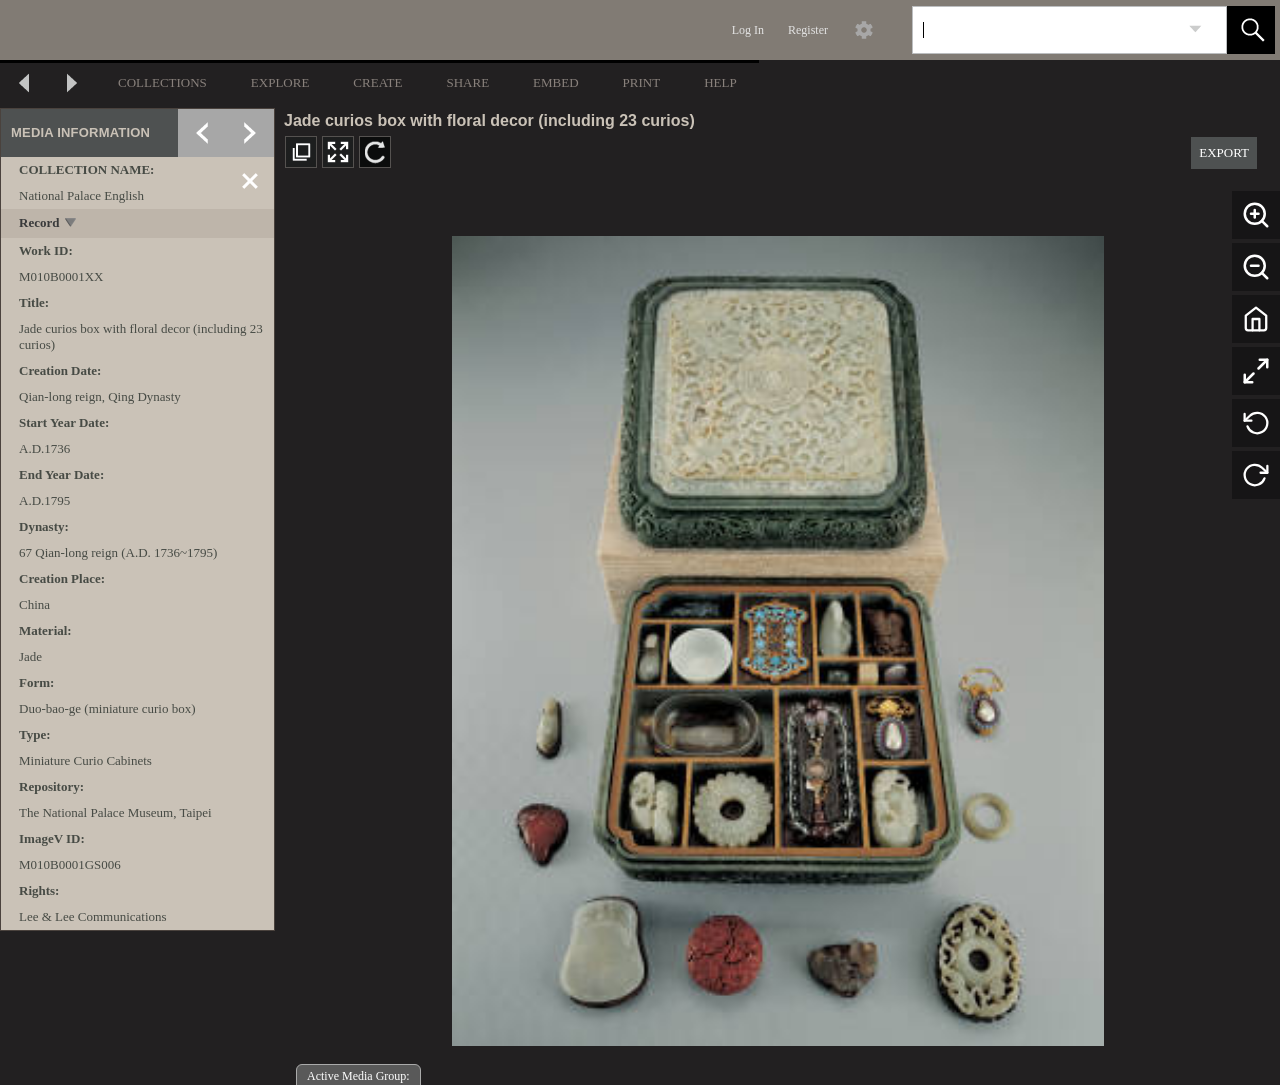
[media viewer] (777, 635)
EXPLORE (280, 82)
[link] (1195, 29)
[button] (1251, 30)
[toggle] (71, 224)
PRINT (642, 82)
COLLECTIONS (162, 82)
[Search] (1046, 30)
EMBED (556, 82)
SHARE (467, 82)
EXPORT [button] (1224, 152)
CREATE (377, 82)
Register (808, 30)
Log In (748, 30)
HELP (720, 82)
